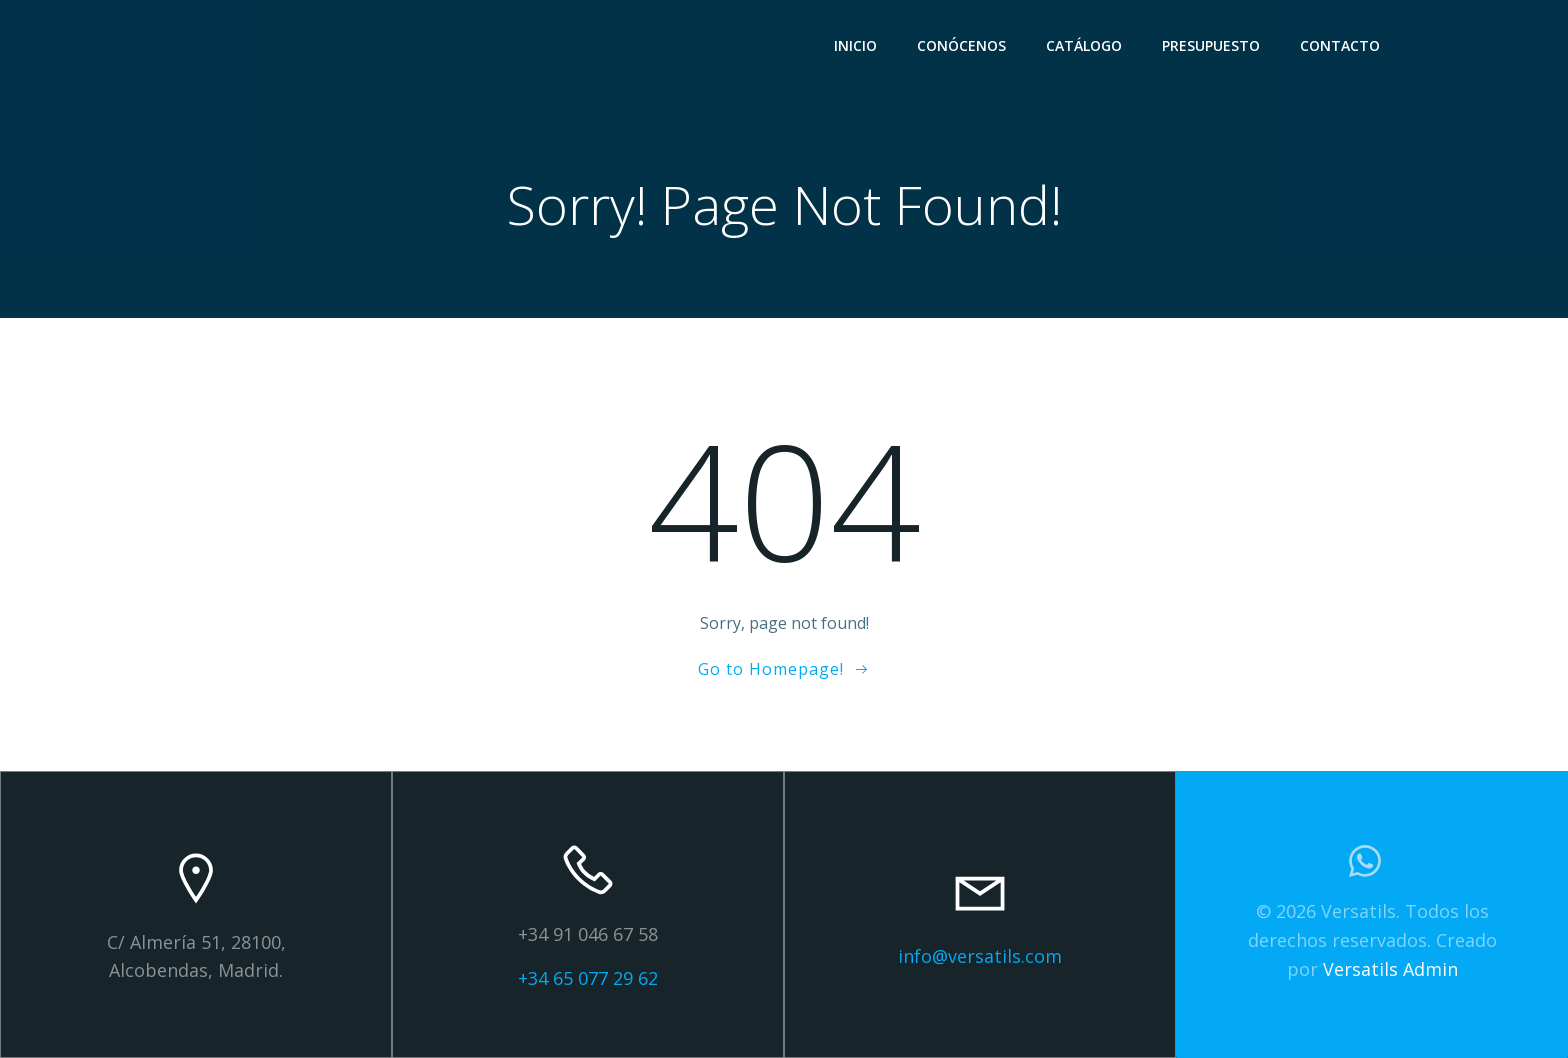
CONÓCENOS (961, 45)
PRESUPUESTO (1211, 45)
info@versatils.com (980, 956)
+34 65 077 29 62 (588, 978)
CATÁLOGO (1084, 45)
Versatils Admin (1390, 969)
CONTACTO (1340, 45)
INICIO (855, 45)
